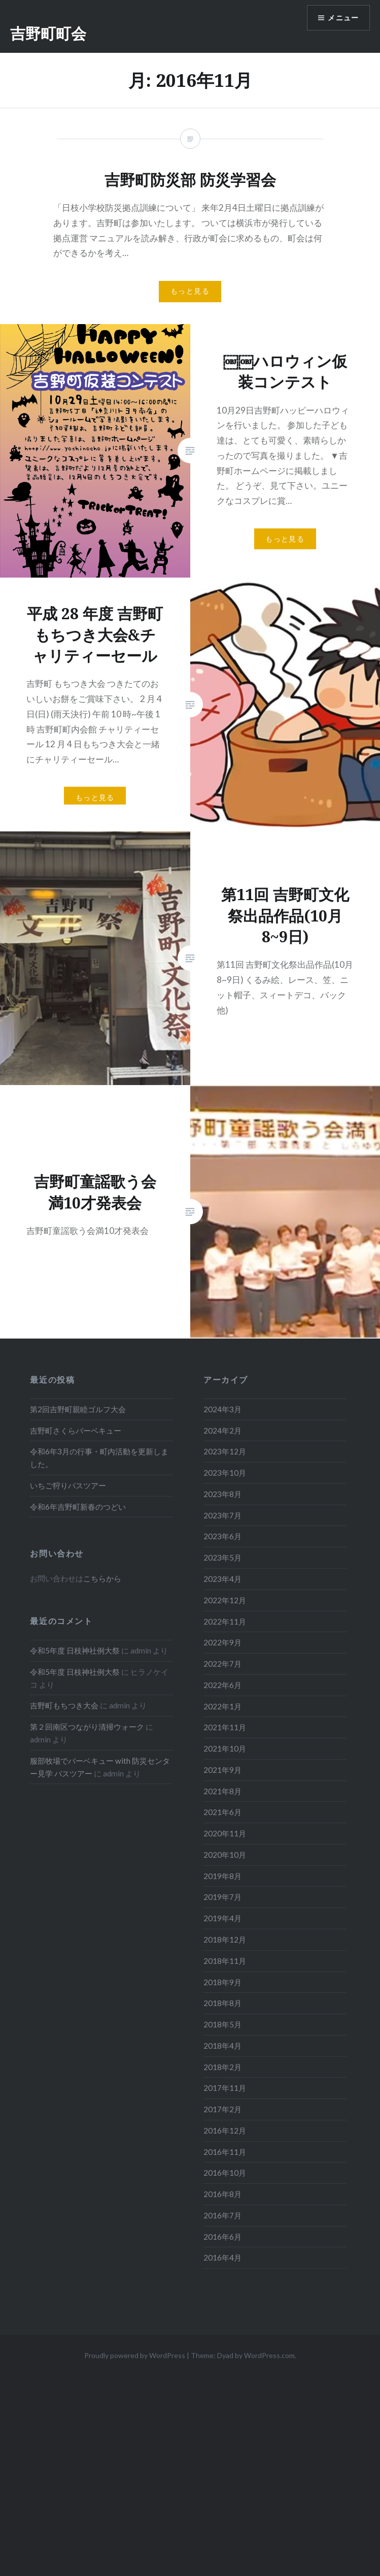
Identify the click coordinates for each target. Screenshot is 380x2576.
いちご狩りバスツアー (68, 1485)
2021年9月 (222, 1769)
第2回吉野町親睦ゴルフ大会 (78, 1409)
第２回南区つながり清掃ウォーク (87, 1726)
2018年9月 (222, 1982)
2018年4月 (222, 2045)
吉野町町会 (48, 33)
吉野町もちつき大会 (64, 1705)
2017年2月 (222, 2109)
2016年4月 (222, 2257)
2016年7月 (222, 2215)
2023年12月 (224, 1451)
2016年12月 (224, 2130)
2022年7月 (222, 1663)
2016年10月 (224, 2172)
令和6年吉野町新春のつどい (78, 1506)
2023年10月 (224, 1472)
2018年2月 (222, 2067)
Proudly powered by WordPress (134, 2355)
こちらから (102, 1578)
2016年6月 (222, 2236)
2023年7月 (222, 1515)
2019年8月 (222, 1876)
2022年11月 (224, 1621)
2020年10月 (224, 1854)
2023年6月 (222, 1536)
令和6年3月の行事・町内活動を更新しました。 (99, 1458)
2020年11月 (224, 1833)
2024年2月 (222, 1430)
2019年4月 (222, 1918)
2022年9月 (222, 1642)
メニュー (343, 18)
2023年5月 (222, 1557)
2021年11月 (224, 1727)
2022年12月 (224, 1600)
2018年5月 (222, 2024)
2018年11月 (224, 1960)
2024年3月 (222, 1409)
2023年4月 (222, 1578)
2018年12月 (224, 1939)
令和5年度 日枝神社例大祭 (75, 1650)
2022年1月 (222, 1706)
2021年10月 (224, 1748)
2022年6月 (222, 1685)
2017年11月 (224, 2087)
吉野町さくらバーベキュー (75, 1430)
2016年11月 (224, 2151)
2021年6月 (222, 1812)
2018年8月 (222, 2003)
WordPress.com (269, 2355)
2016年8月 (222, 2194)
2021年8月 (222, 1791)
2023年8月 (222, 1494)
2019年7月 (222, 1896)
